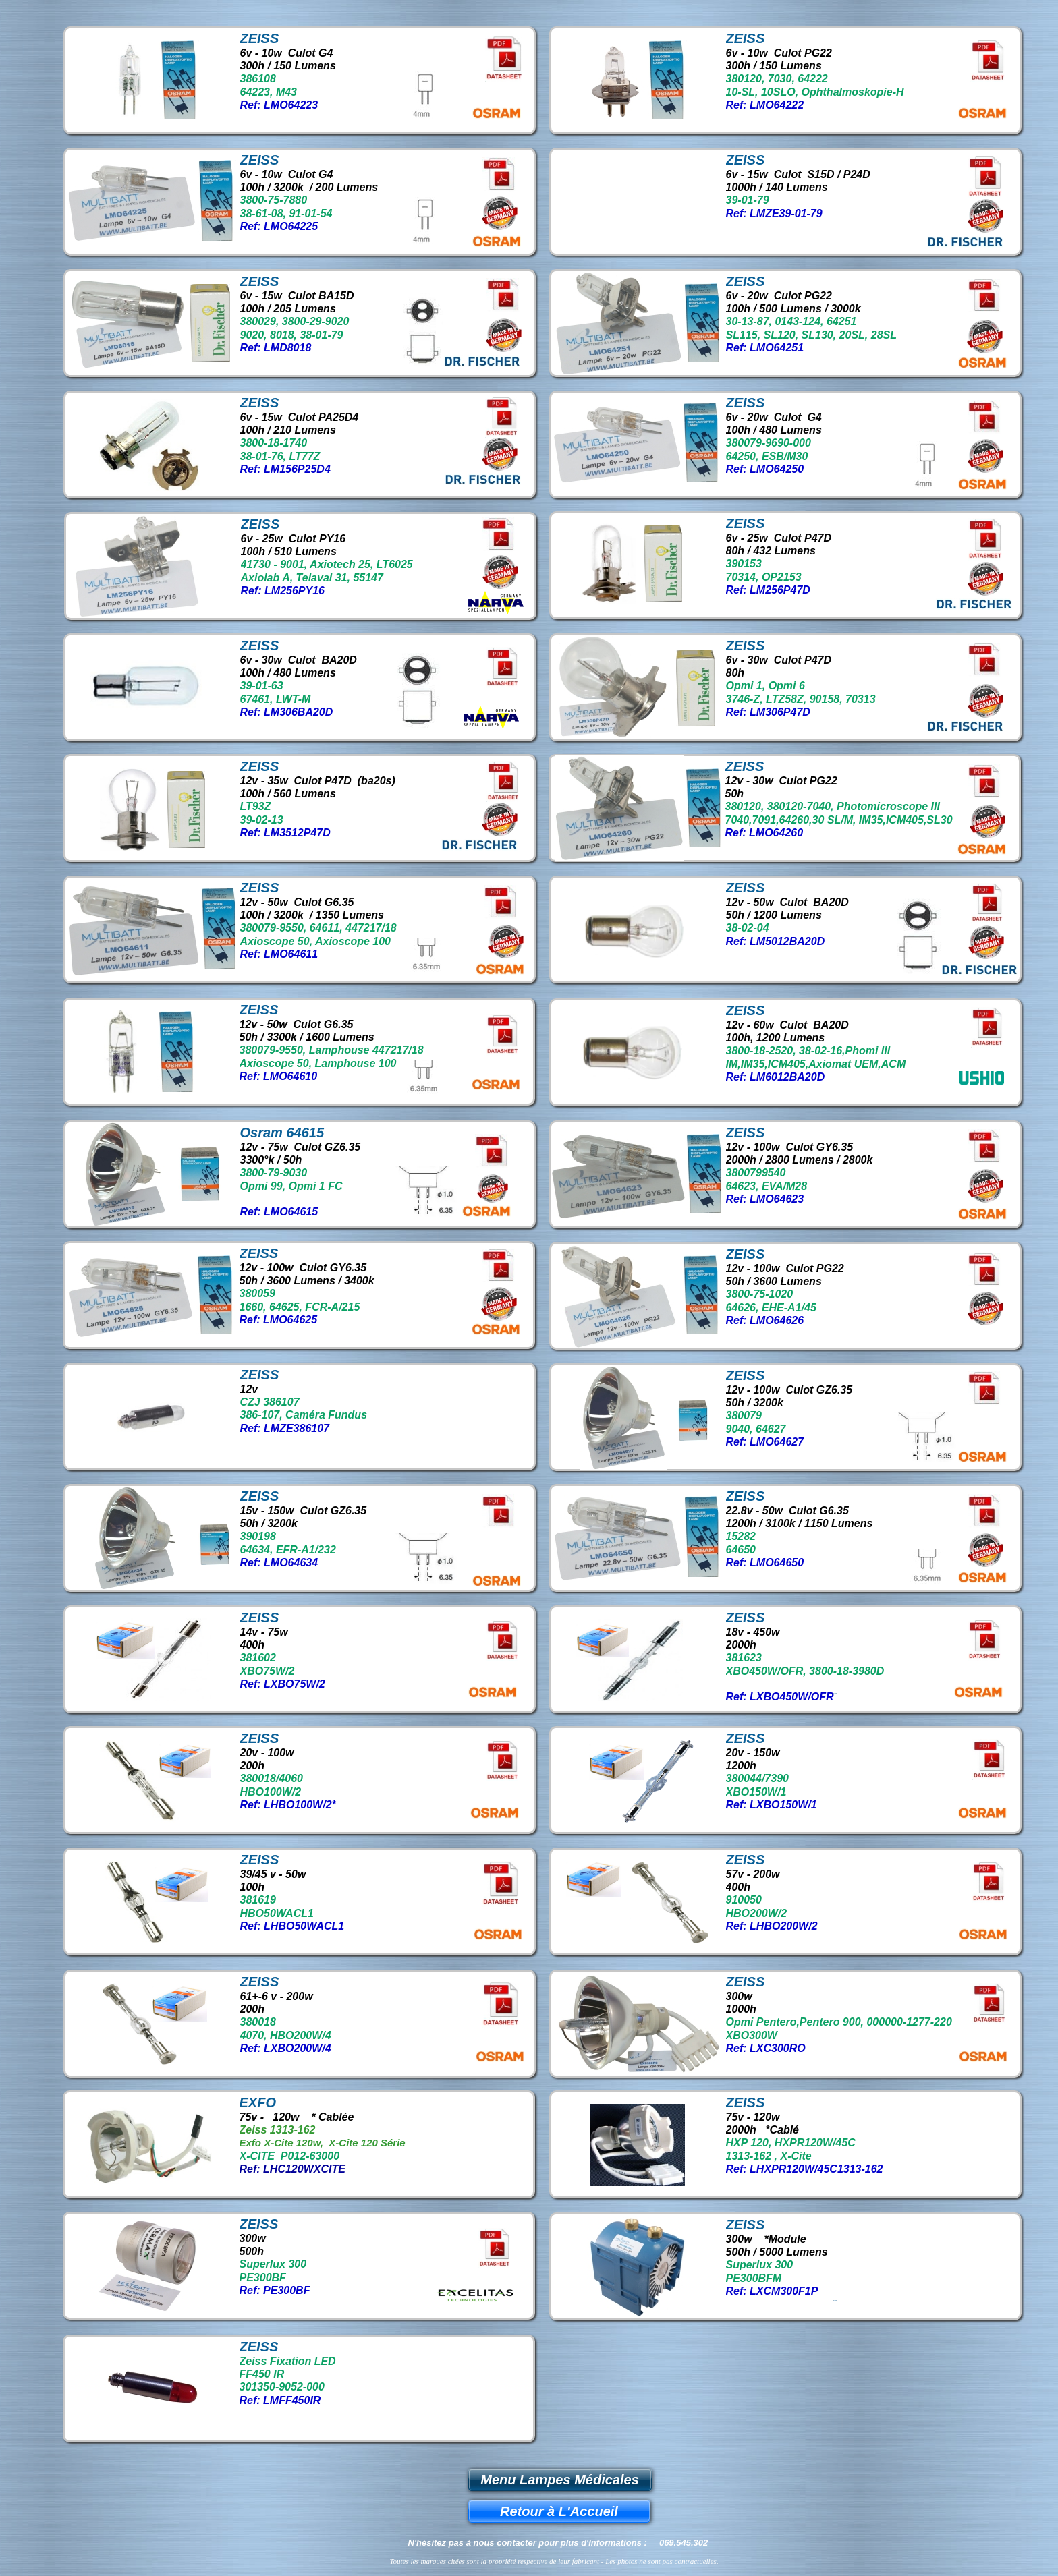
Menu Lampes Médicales (559, 2479)
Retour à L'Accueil (559, 2511)
